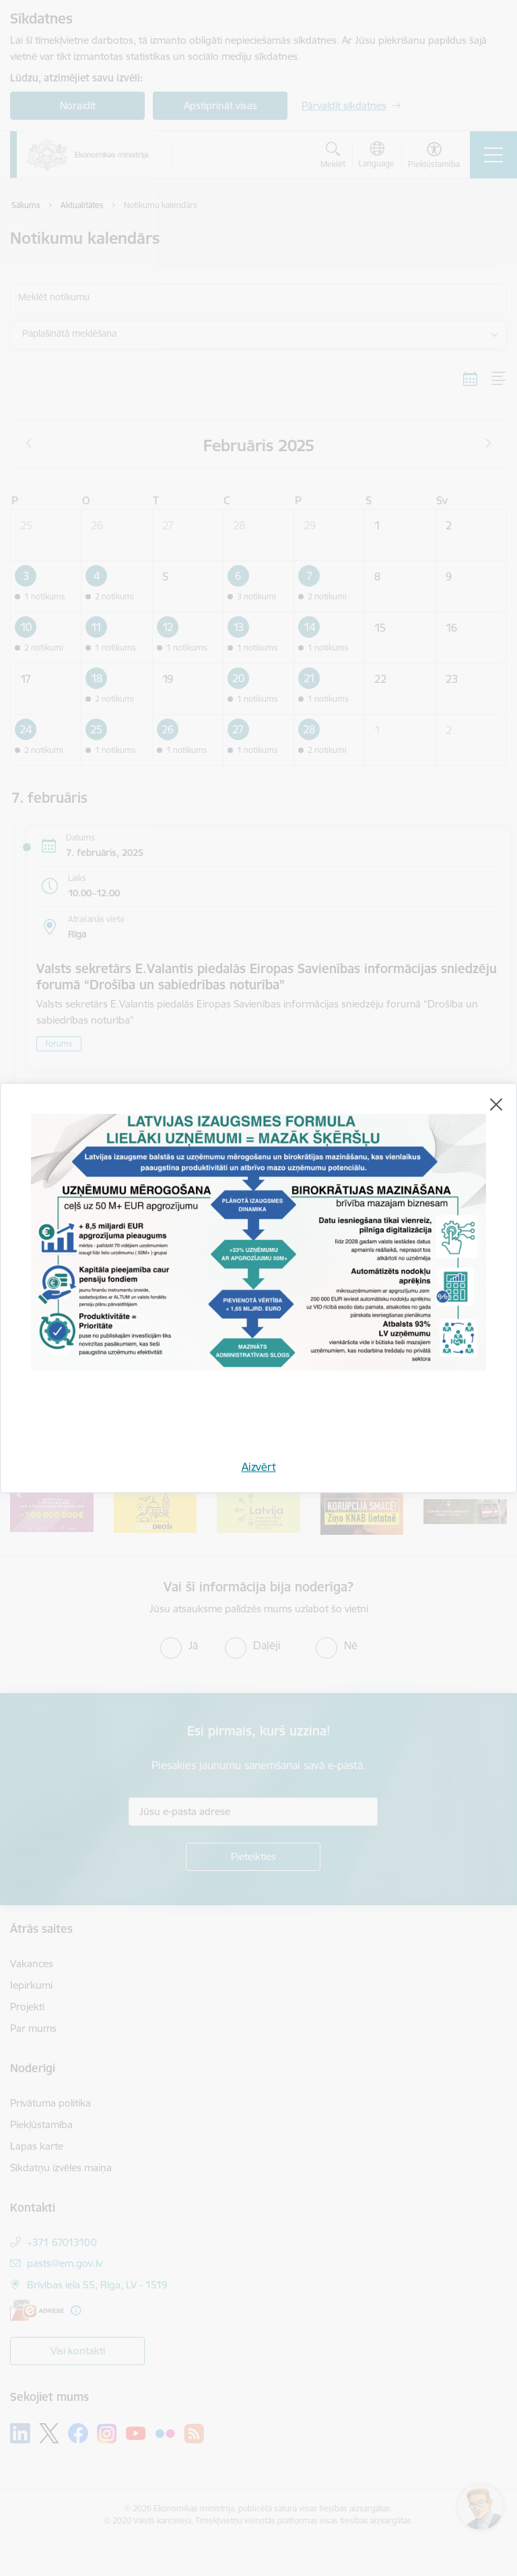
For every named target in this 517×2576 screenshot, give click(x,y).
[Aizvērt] (496, 1104)
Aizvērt (259, 1467)
